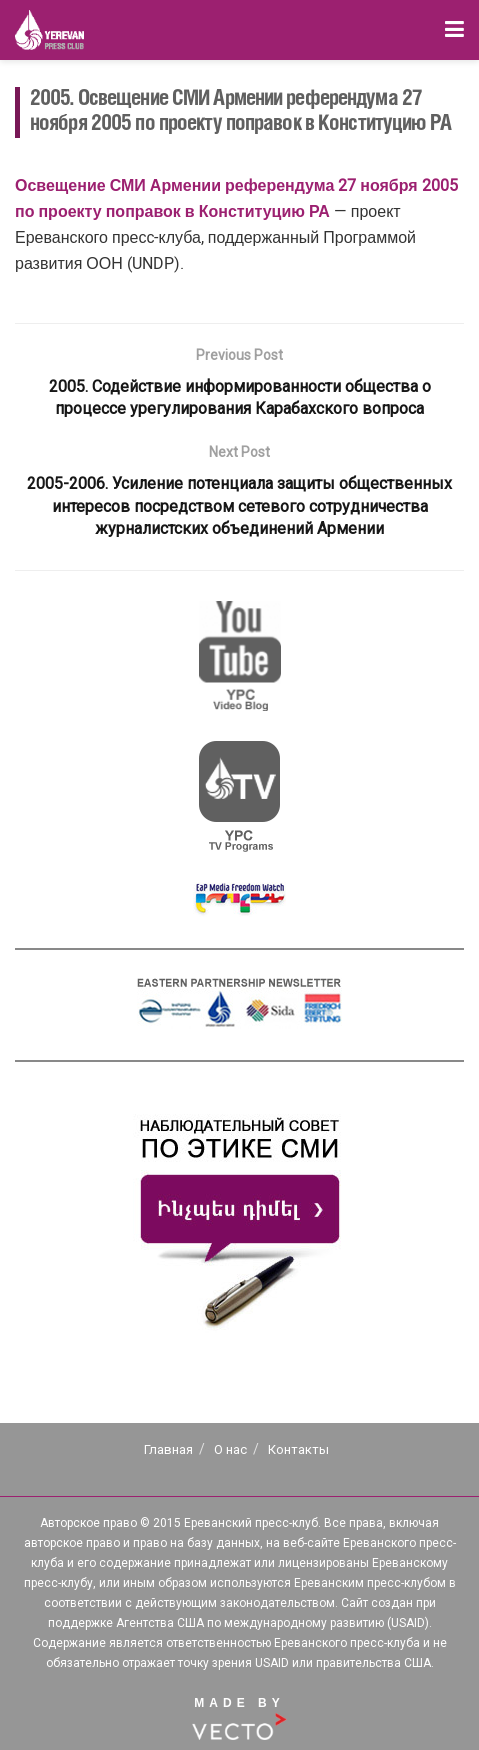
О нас (230, 1449)
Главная (168, 1449)
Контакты (298, 1449)
